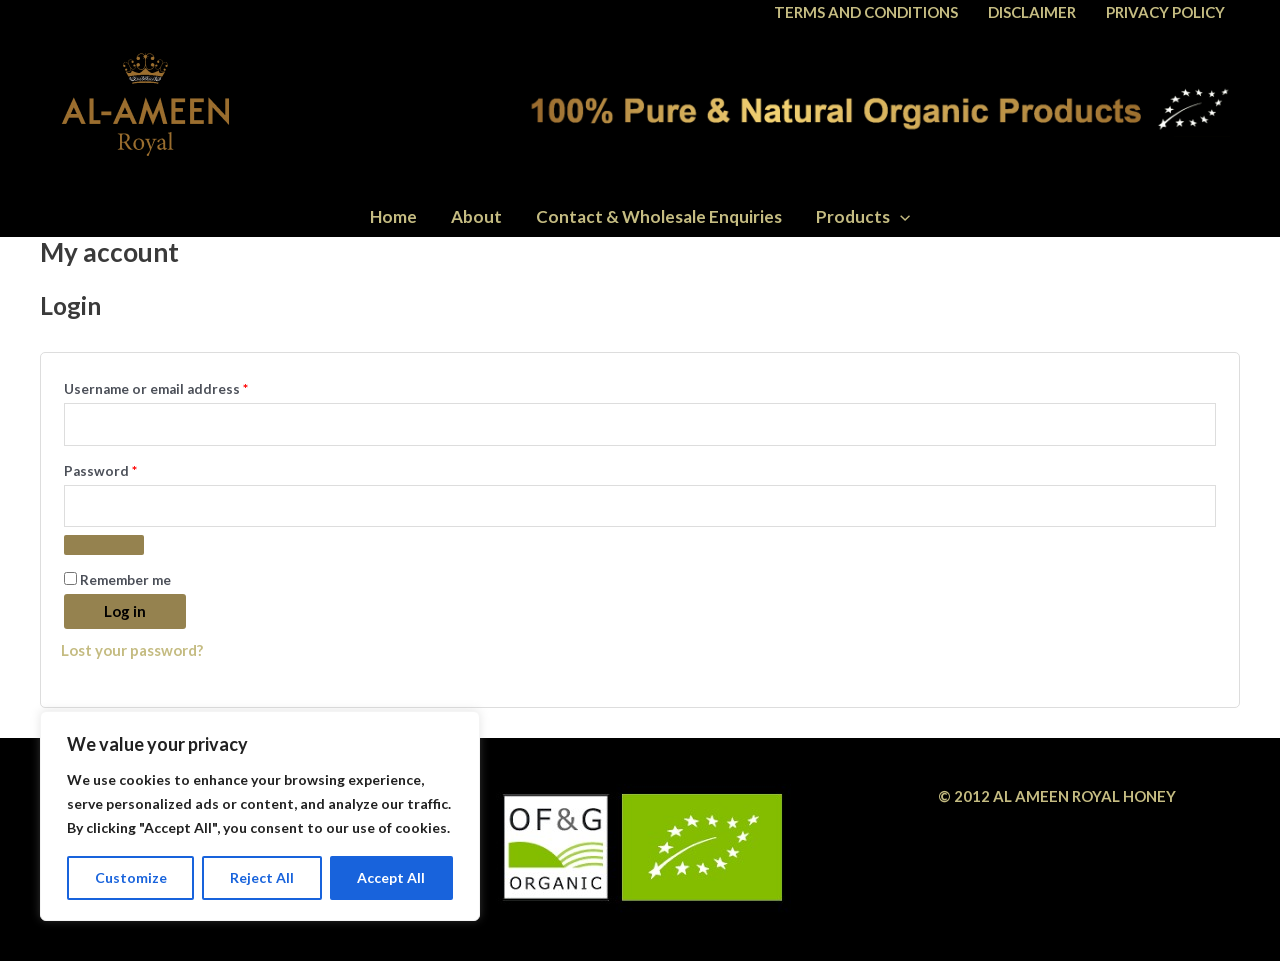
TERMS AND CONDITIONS (866, 12)
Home (393, 216)
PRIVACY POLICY (1165, 12)
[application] (900, 216)
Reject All (262, 877)
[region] (260, 816)
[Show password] (104, 545)
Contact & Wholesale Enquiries (659, 216)
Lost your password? (132, 650)
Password (130, 468)
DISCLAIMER (1032, 12)
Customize (131, 877)
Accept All (391, 877)
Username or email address (186, 386)
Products (863, 216)
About (476, 216)
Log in (125, 611)
